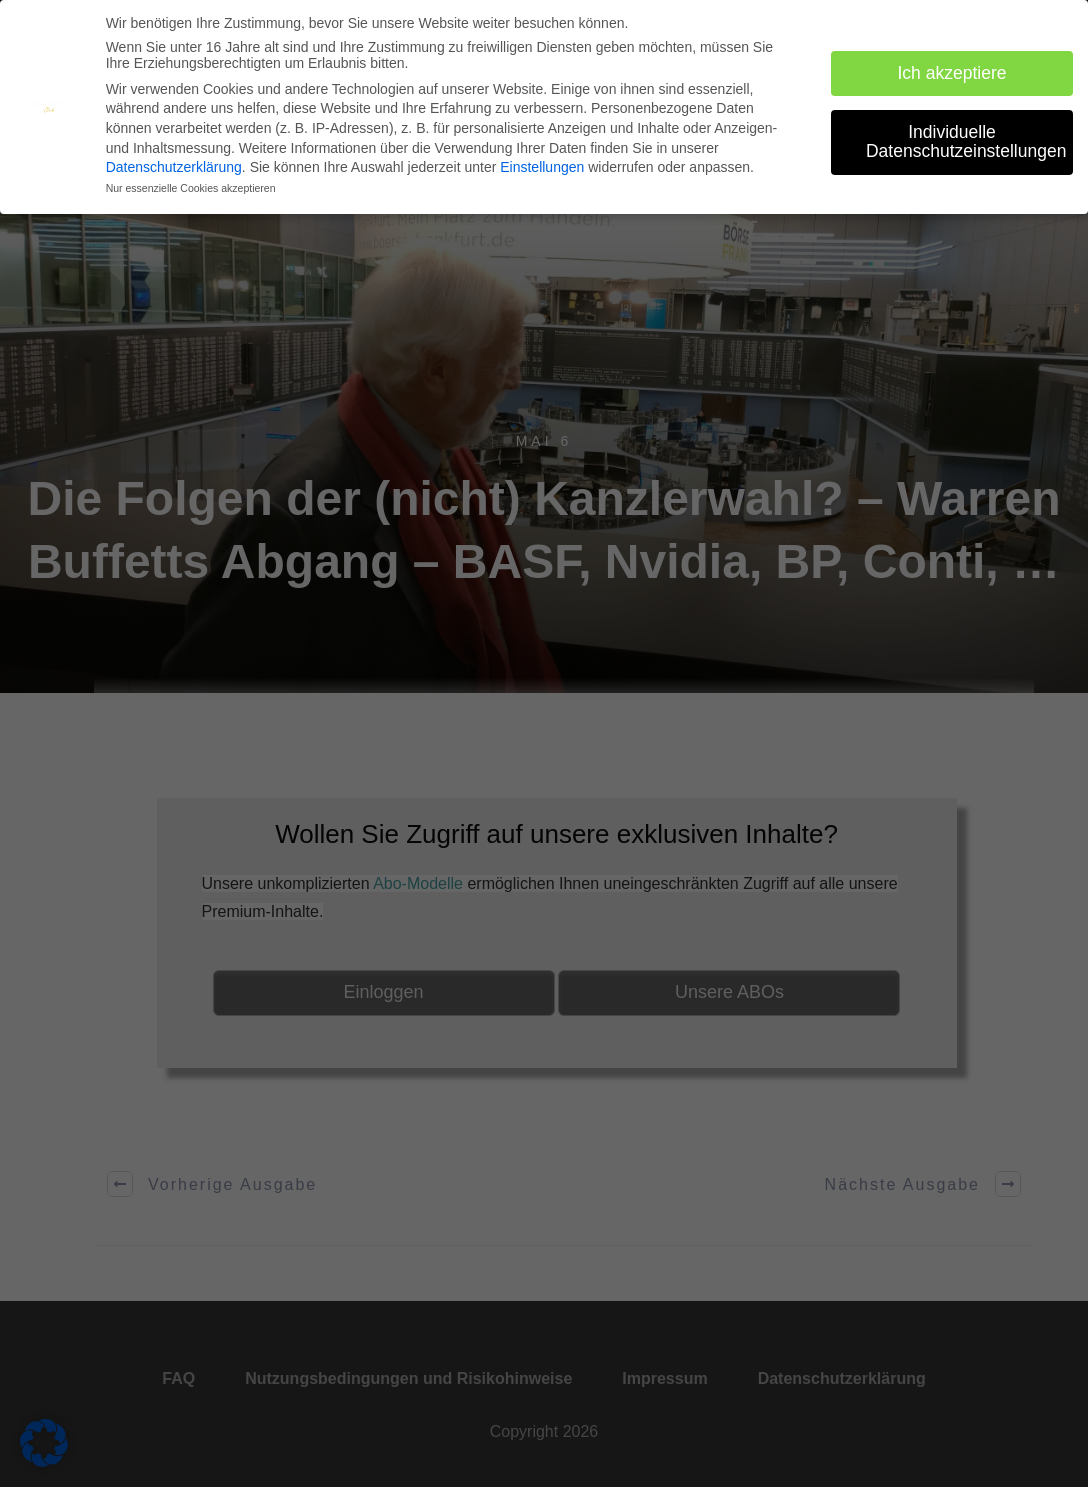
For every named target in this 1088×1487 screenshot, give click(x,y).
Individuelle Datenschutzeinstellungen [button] (966, 141)
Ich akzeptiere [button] (952, 72)
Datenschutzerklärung (174, 166)
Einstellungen (542, 166)
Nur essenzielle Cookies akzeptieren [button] (191, 187)
